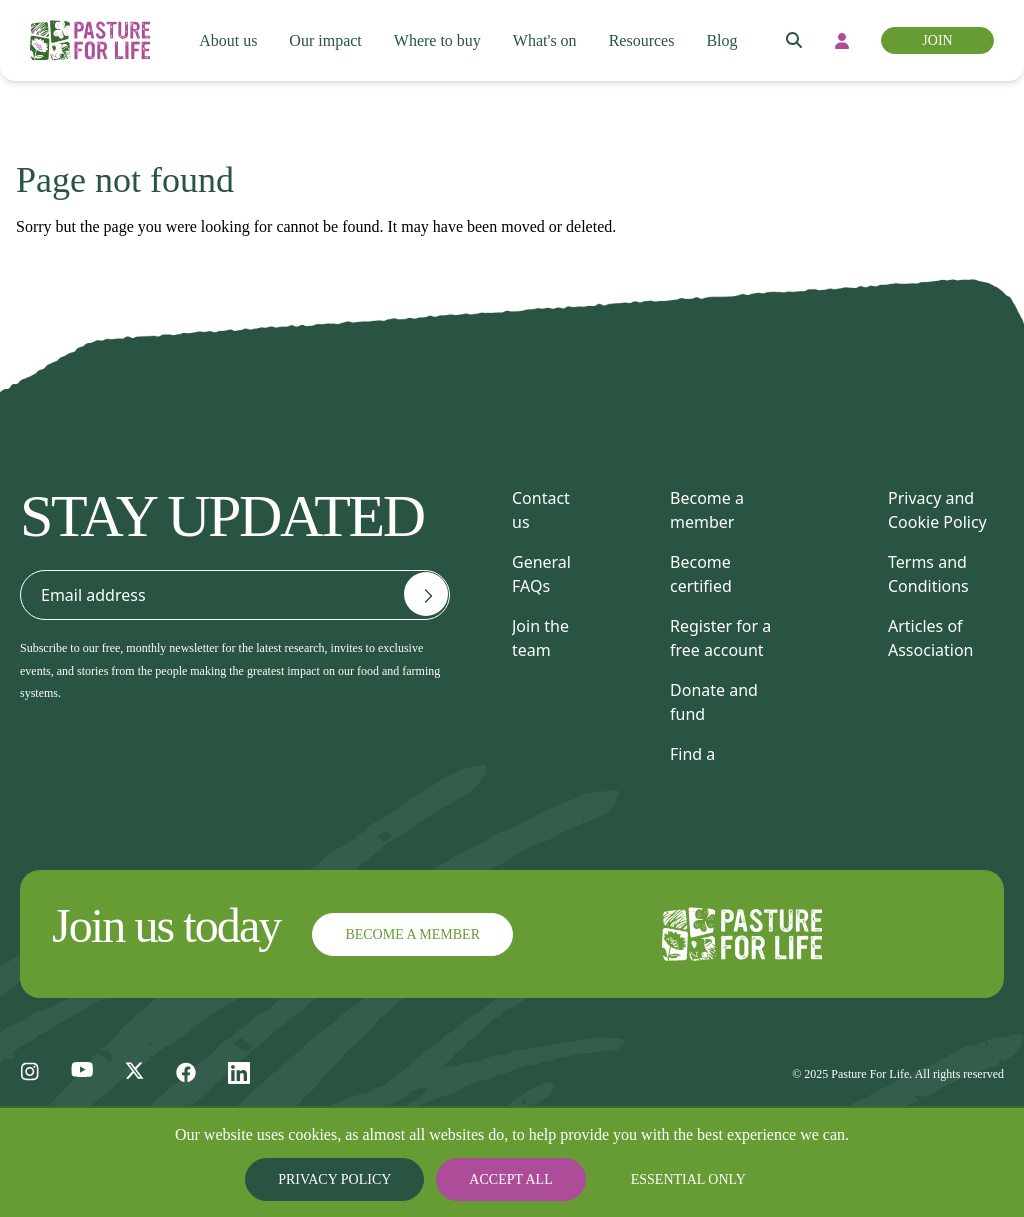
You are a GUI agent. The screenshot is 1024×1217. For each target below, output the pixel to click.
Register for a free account (720, 638)
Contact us (541, 510)
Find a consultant (709, 766)
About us (224, 41)
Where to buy (437, 41)
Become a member (707, 510)
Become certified (701, 574)
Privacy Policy (351, 1179)
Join (938, 40)
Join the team (540, 638)
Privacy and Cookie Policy (937, 510)
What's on (548, 41)
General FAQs (541, 574)
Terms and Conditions (928, 574)
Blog (732, 41)
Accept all (512, 1179)
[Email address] (426, 594)
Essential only (672, 1179)
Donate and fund (714, 702)
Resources (649, 41)
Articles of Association (931, 638)
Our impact (323, 41)
